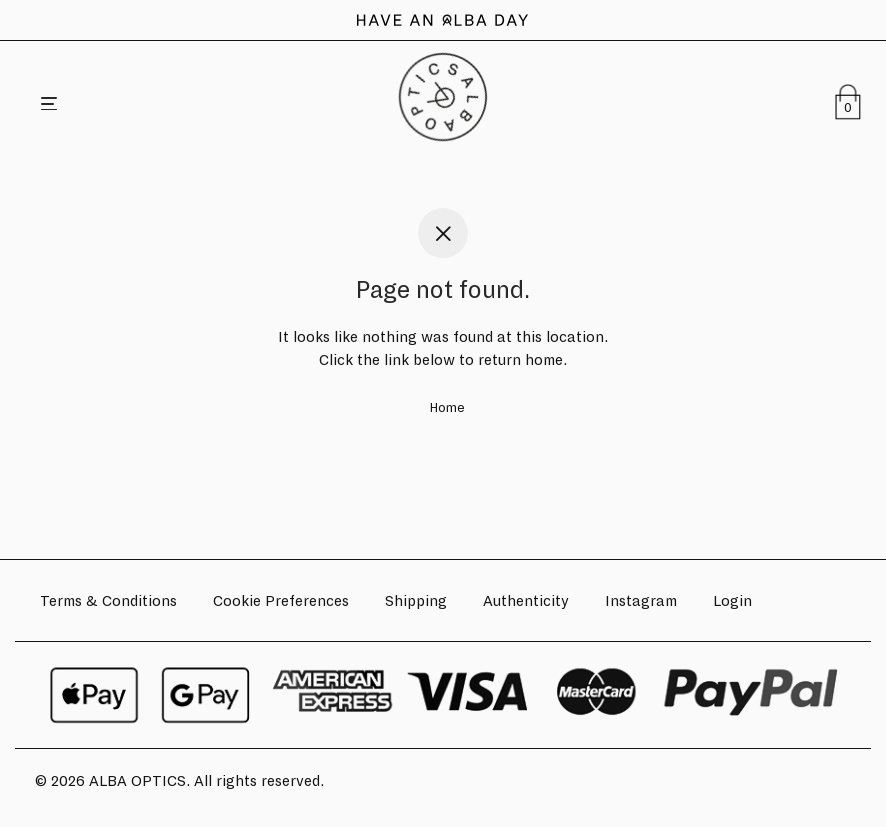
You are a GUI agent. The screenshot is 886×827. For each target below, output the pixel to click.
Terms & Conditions (108, 601)
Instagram (641, 601)
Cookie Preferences (281, 601)
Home (447, 408)
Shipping (416, 601)
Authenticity (526, 601)
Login (732, 601)
